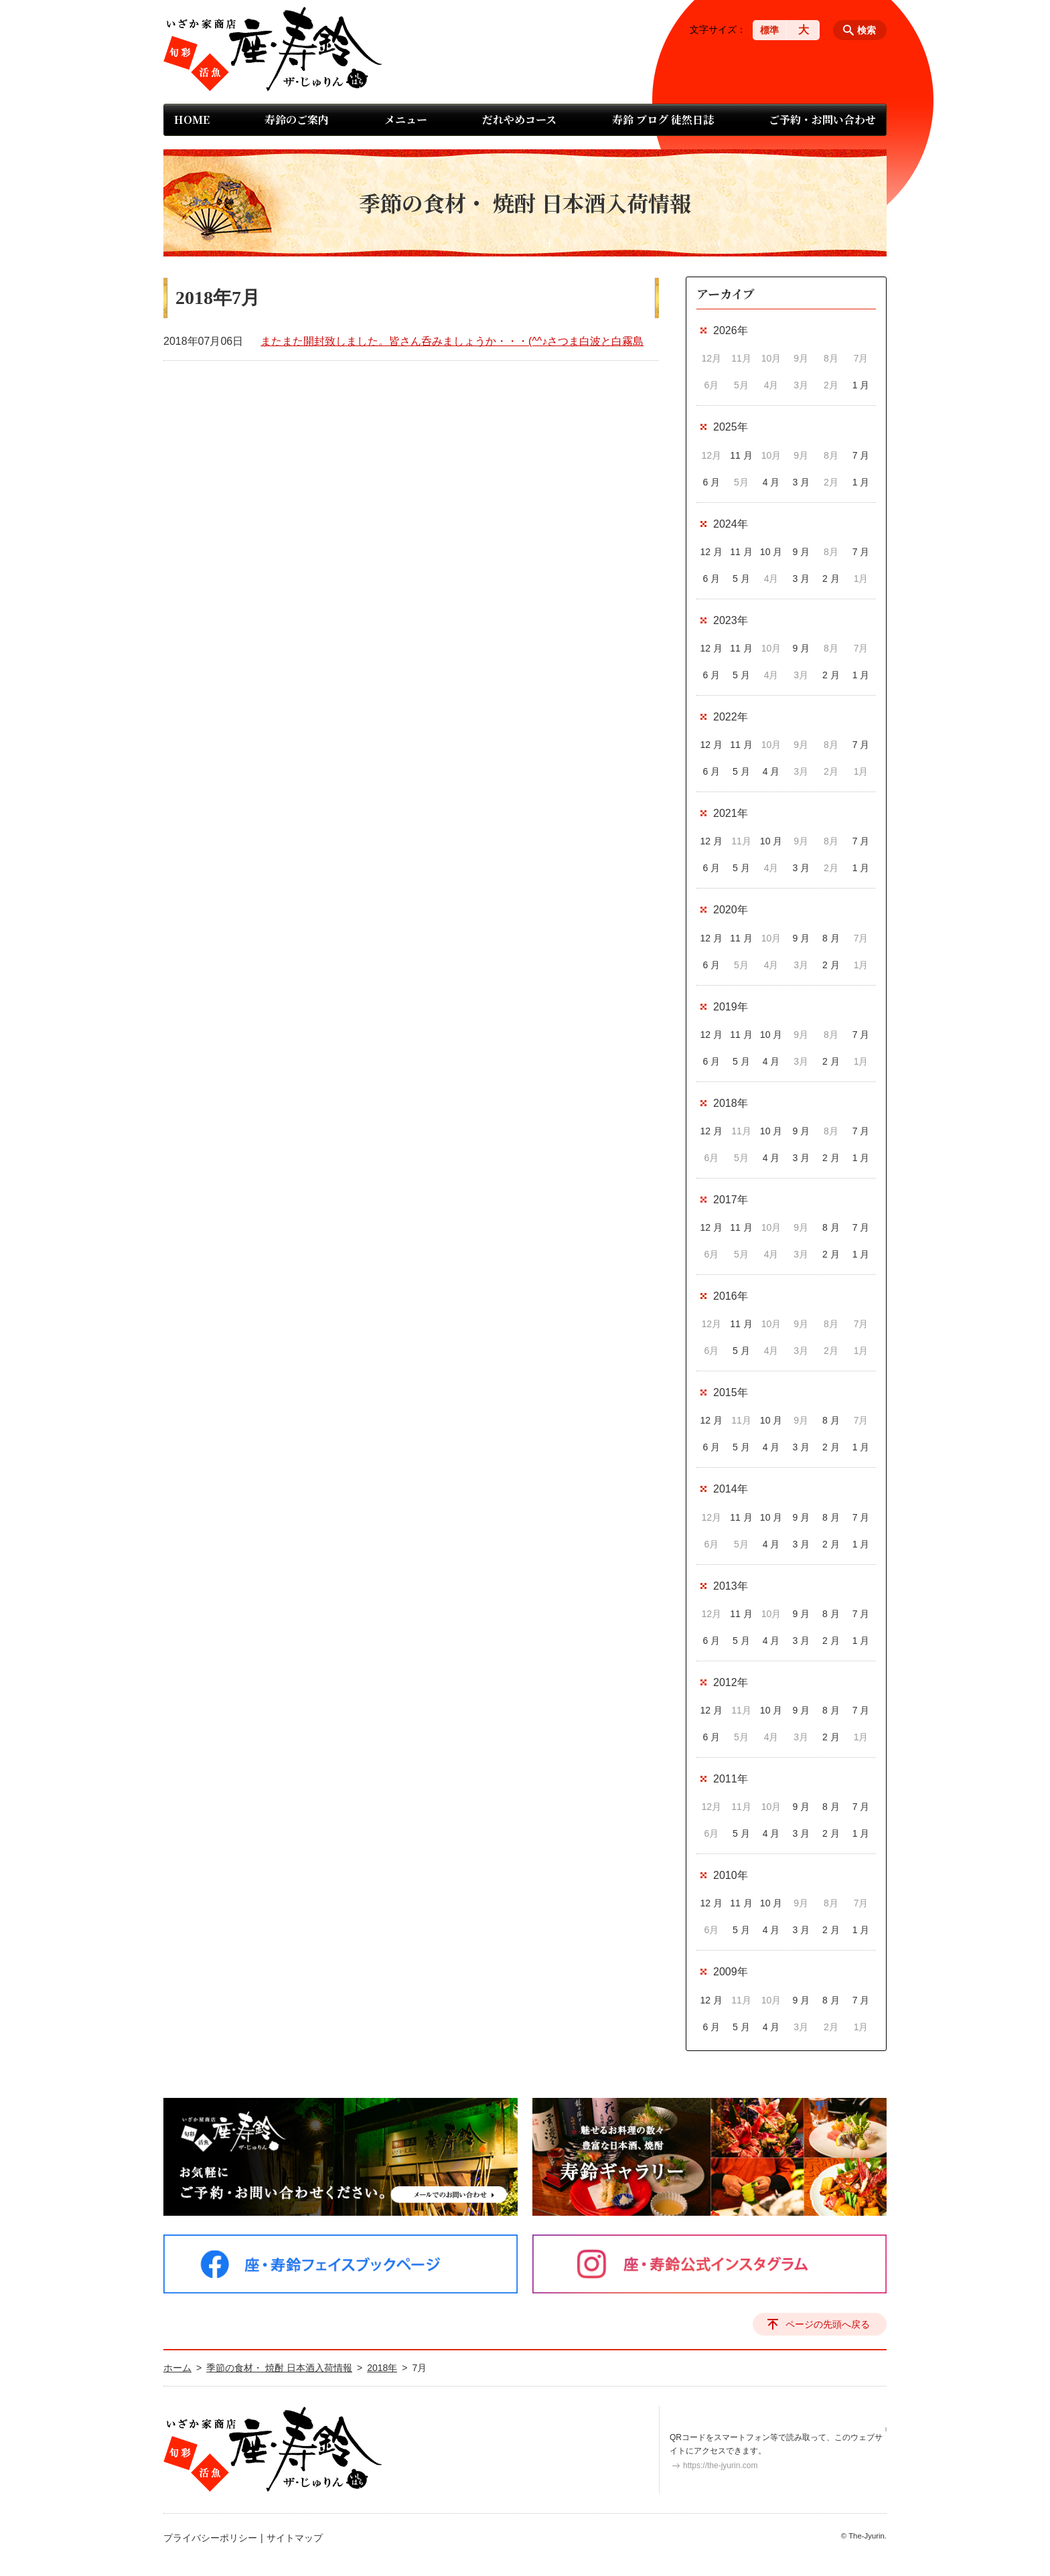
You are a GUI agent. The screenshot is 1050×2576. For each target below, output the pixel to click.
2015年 (730, 1392)
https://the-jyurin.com (720, 2465)
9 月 (801, 551)
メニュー (405, 119)
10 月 (771, 551)
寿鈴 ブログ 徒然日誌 (663, 119)
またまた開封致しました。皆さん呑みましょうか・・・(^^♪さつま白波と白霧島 (452, 341)
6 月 (711, 482)
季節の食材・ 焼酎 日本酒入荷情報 (279, 2367)
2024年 (730, 524)
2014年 (730, 1489)
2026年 (730, 330)
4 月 (771, 482)
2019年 (730, 1006)
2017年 (730, 1199)
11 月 (741, 455)
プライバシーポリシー (210, 2537)
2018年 (730, 1103)
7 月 (861, 455)
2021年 (730, 813)
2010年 (730, 1875)
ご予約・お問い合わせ (822, 119)
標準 (769, 30)
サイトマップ (295, 2537)
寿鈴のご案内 (297, 119)
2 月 (831, 578)
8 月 (831, 938)
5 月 (741, 578)
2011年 (730, 1779)
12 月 (711, 551)
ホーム (177, 2367)
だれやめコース (519, 119)
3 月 (801, 482)
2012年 (730, 1682)
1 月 (861, 385)
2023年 (730, 620)
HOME (192, 119)
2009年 (730, 1971)
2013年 (730, 1586)
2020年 (730, 909)
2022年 (730, 717)
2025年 (730, 427)
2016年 (730, 1296)
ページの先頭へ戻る (827, 2324)
